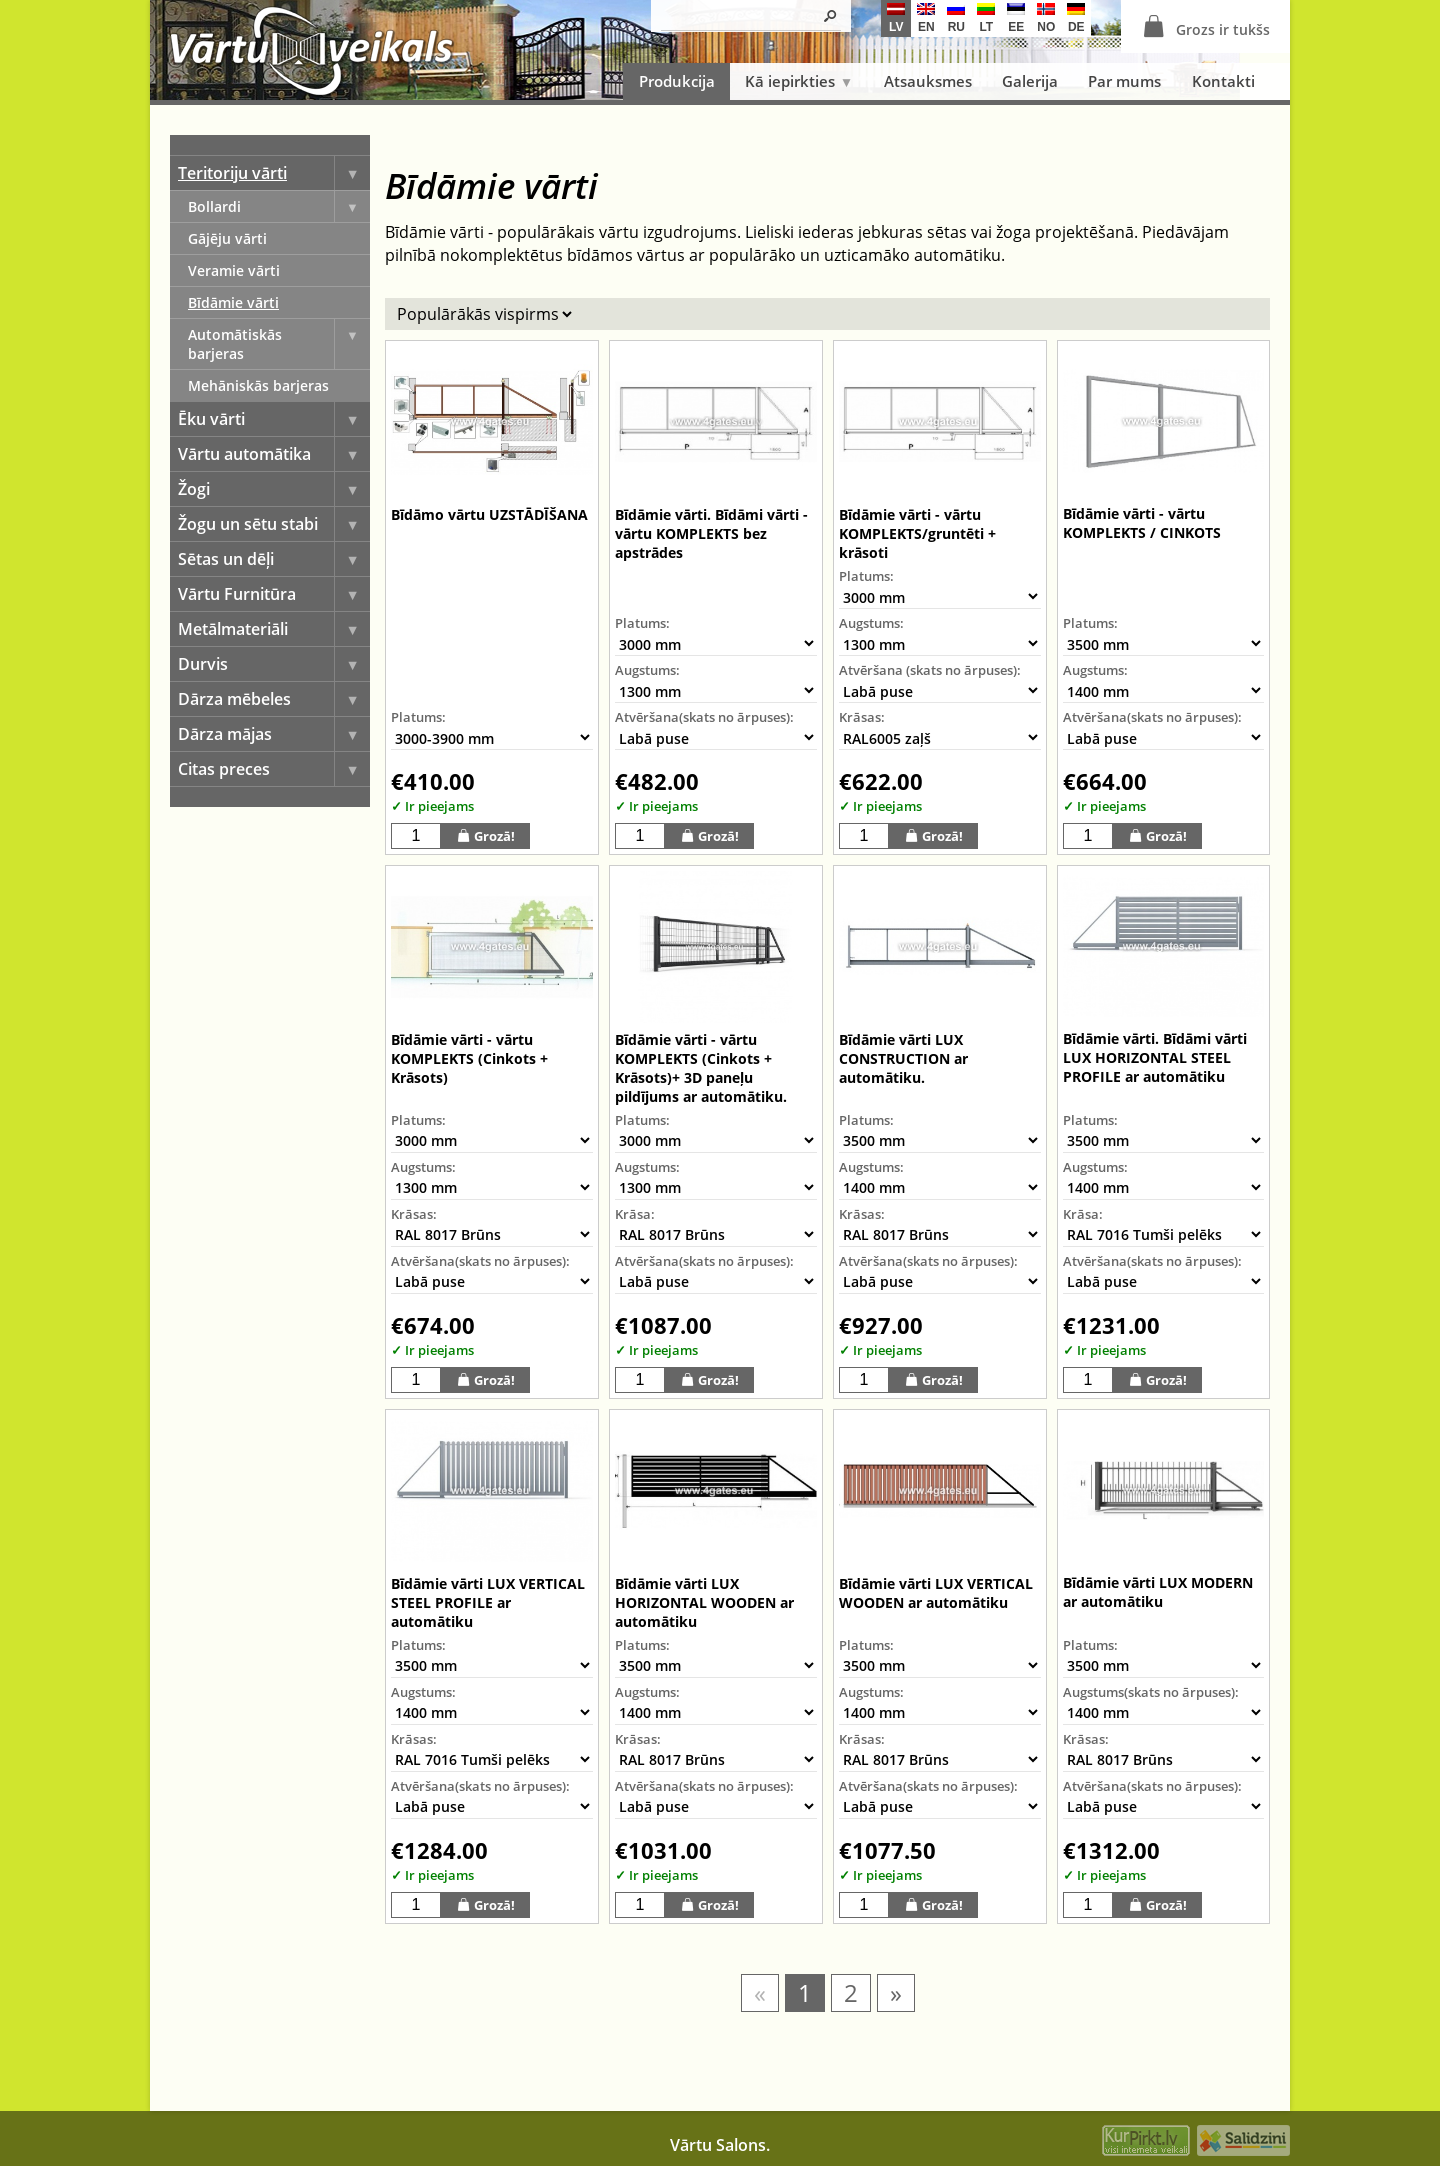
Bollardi (279, 206)
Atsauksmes (928, 81)
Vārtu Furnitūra (274, 594)
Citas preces (274, 769)
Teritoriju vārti (274, 173)
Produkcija (677, 81)
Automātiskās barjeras (279, 344)
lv (896, 18)
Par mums (1124, 81)
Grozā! (485, 835)
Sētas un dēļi (274, 559)
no (1046, 18)
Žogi (274, 489)
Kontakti (1223, 81)
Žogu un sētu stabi (274, 524)
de (1076, 18)
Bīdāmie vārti (233, 302)
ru (956, 18)
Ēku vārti (274, 419)
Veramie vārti (234, 270)
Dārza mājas (274, 734)
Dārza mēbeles (274, 699)
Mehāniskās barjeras (258, 385)
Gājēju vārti (227, 238)
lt (986, 18)
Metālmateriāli (274, 629)
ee (1016, 18)
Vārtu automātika (274, 454)
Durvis (274, 664)
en (926, 18)
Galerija (1030, 81)
